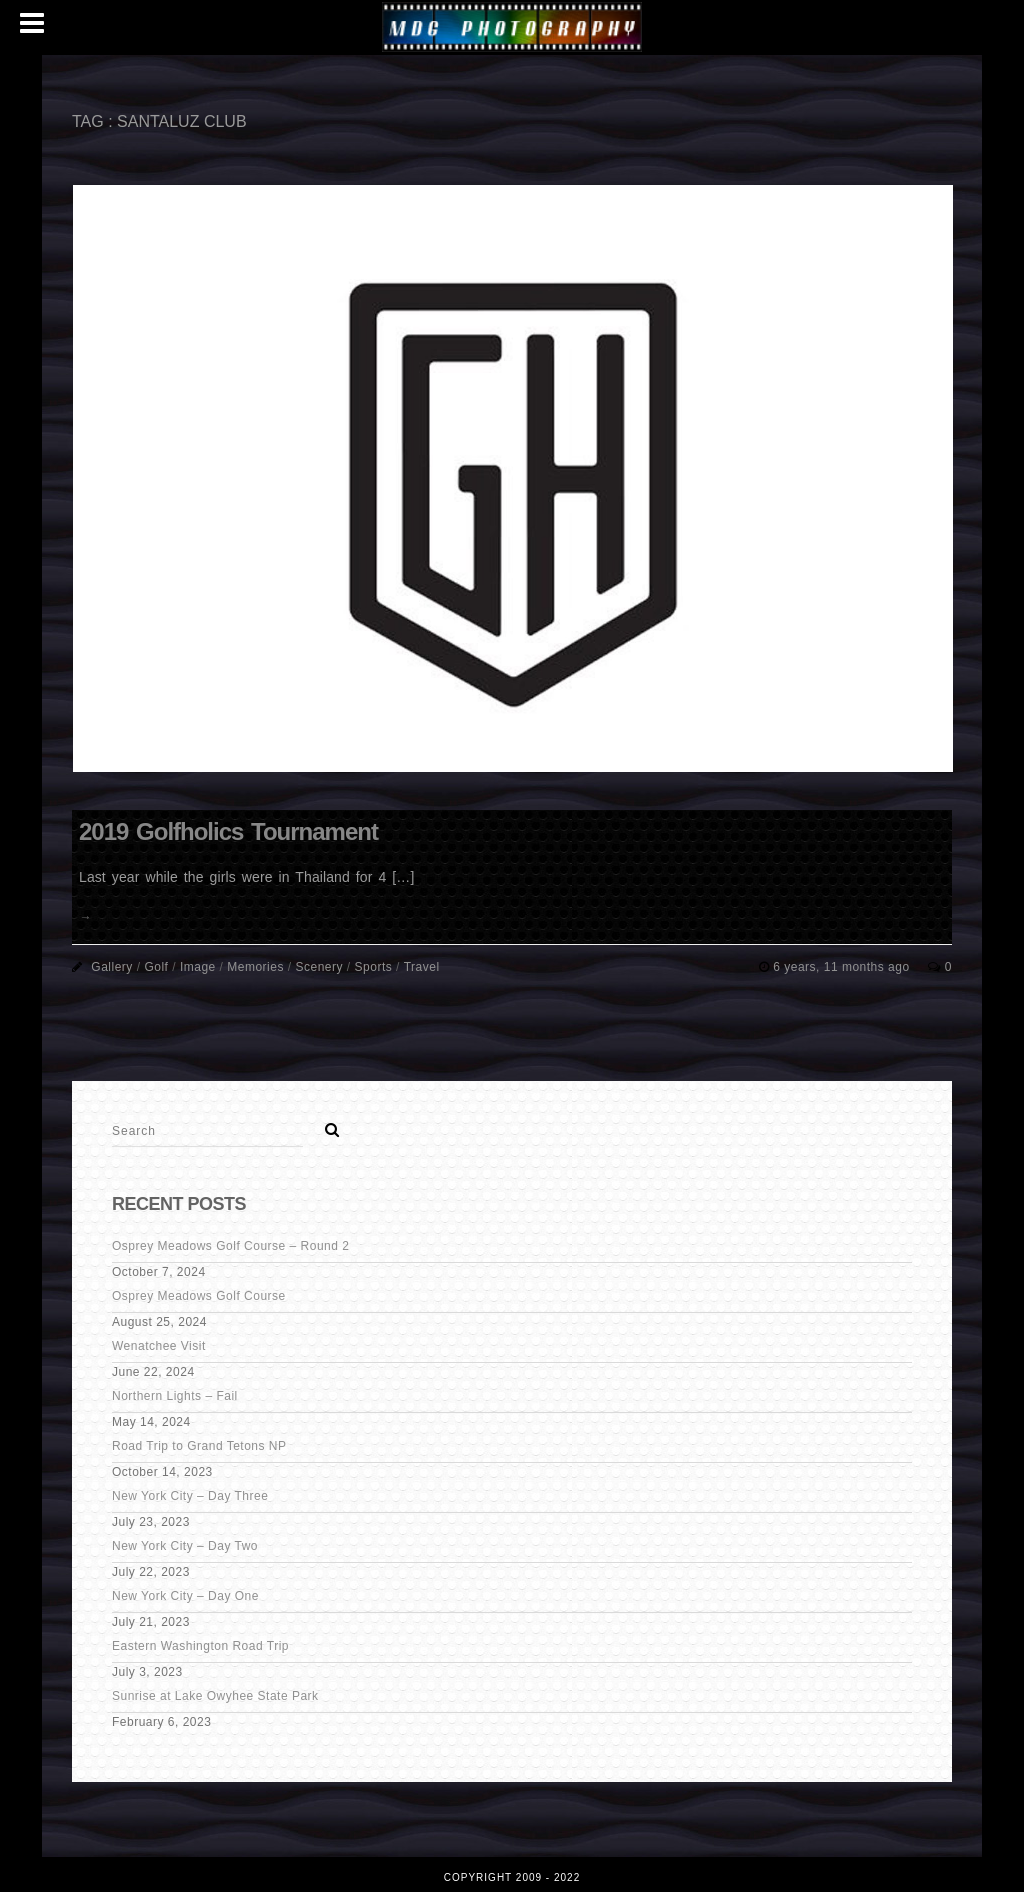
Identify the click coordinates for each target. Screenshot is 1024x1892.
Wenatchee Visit (159, 1346)
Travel (422, 967)
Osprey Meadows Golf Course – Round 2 (230, 1246)
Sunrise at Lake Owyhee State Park (215, 1696)
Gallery (112, 967)
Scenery (319, 967)
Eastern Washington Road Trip (200, 1646)
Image (198, 967)
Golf (156, 967)
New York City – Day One (185, 1596)
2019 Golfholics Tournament (228, 831)
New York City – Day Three (190, 1496)
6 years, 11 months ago (843, 967)
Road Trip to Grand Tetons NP (199, 1446)
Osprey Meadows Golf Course (199, 1296)
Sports (374, 967)
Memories (255, 967)
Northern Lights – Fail (175, 1396)
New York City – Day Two (185, 1546)
